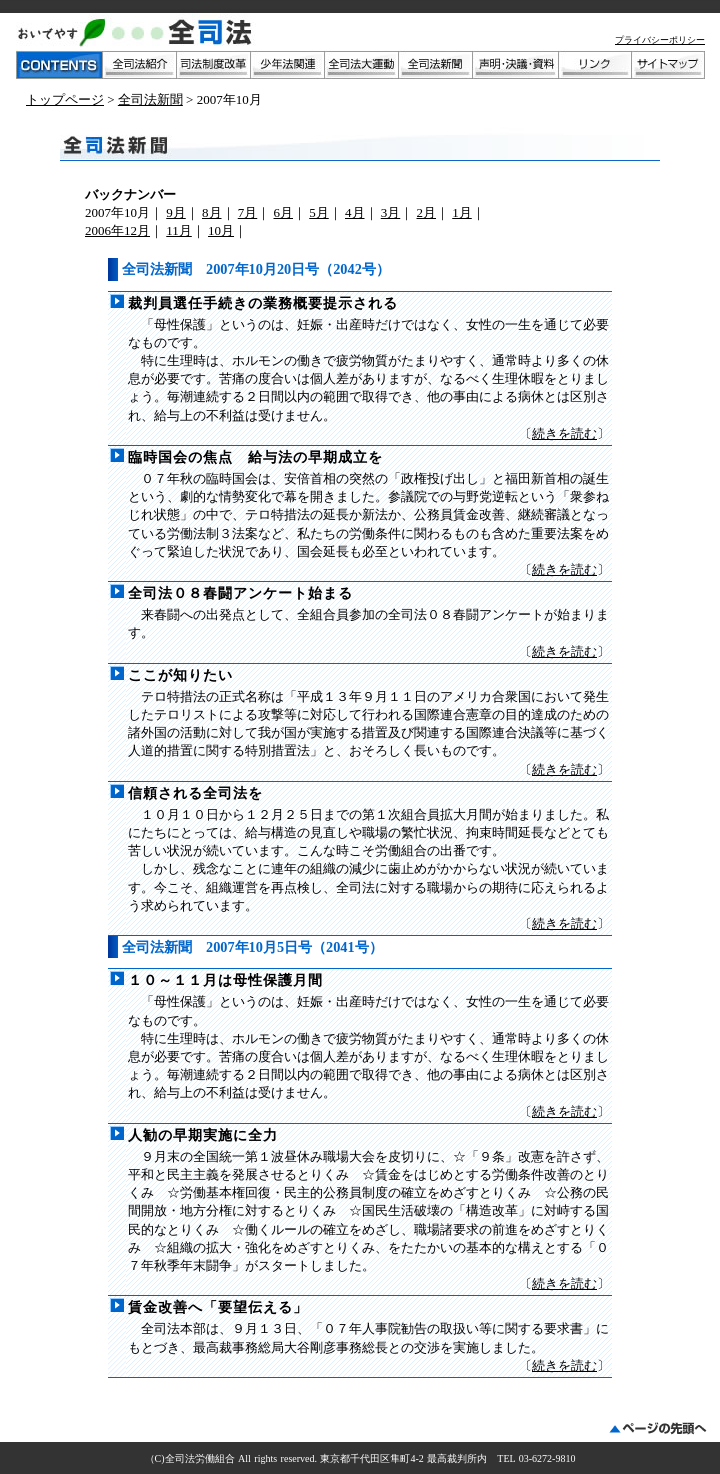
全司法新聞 (150, 99)
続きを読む (564, 433)
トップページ (65, 99)
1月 (462, 212)
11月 (179, 230)
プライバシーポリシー (660, 40)
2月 (427, 212)
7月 (248, 212)
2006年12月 (117, 230)
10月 (221, 230)
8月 (212, 212)
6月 (284, 212)
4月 (355, 212)
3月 (391, 212)
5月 (319, 212)
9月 (176, 212)
